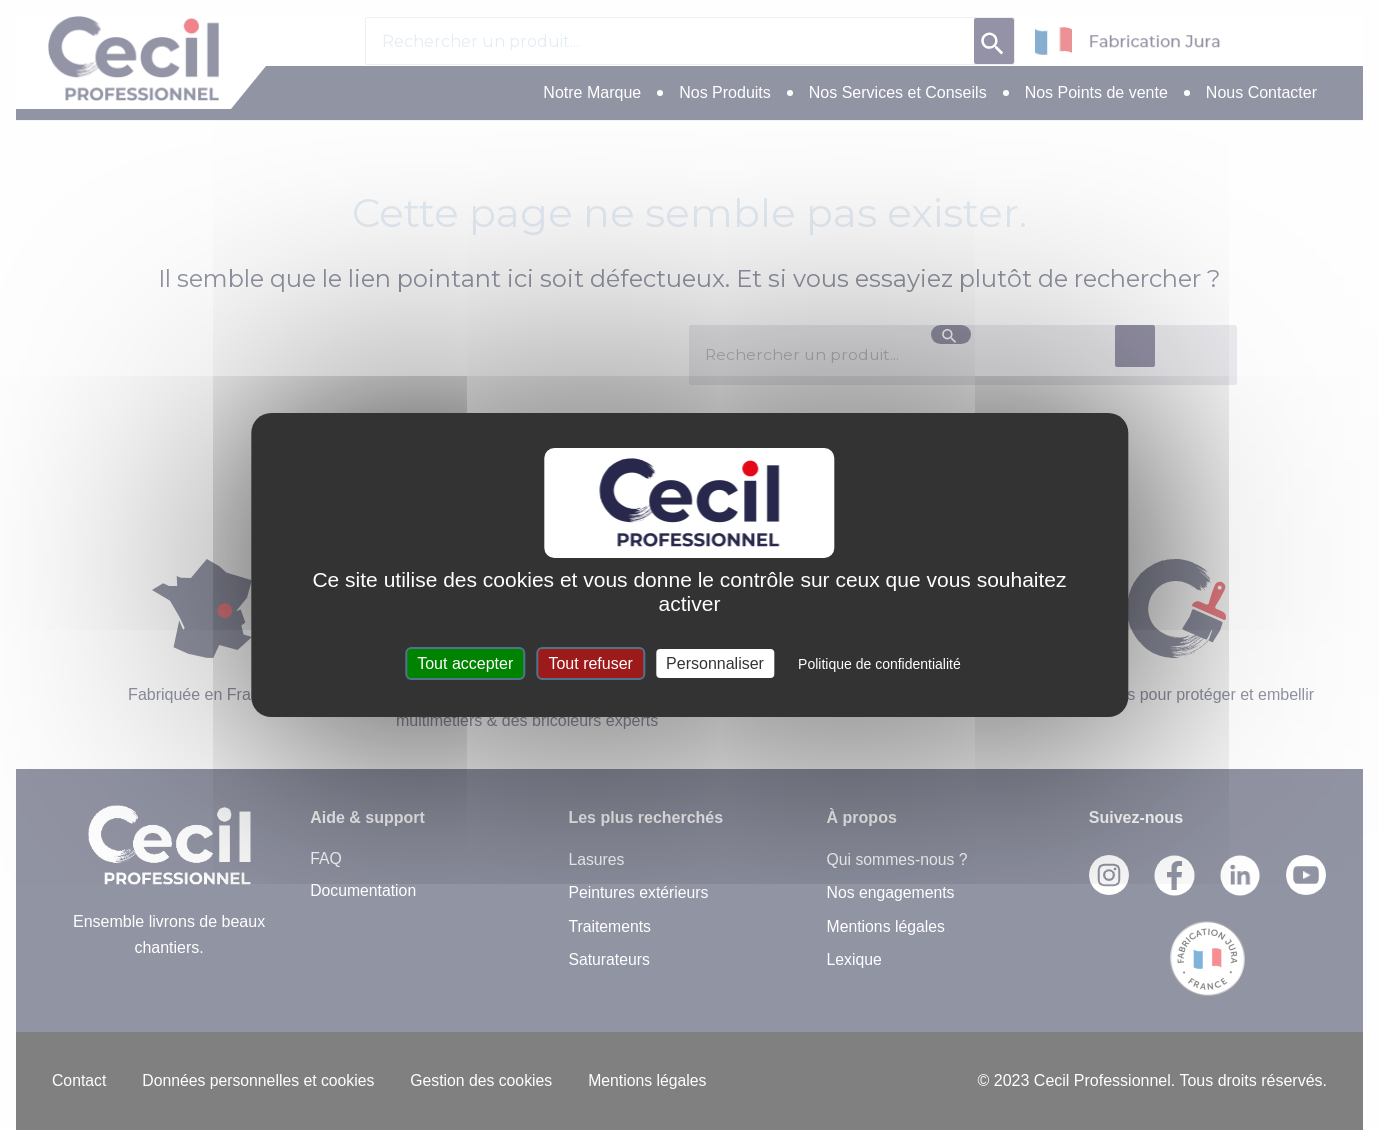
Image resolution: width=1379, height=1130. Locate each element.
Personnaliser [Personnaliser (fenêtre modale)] (715, 663)
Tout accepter (465, 663)
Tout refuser (590, 663)
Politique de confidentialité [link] (879, 664)
